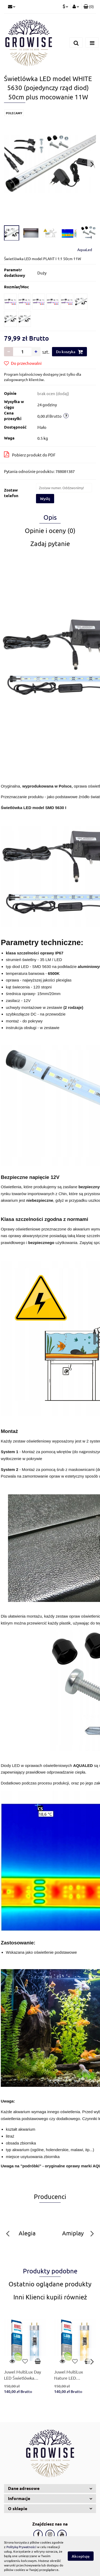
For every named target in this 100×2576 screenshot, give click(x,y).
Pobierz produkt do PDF (29, 454)
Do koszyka (69, 351)
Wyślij (45, 498)
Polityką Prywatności (21, 2547)
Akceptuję (81, 2556)
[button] (88, 6)
